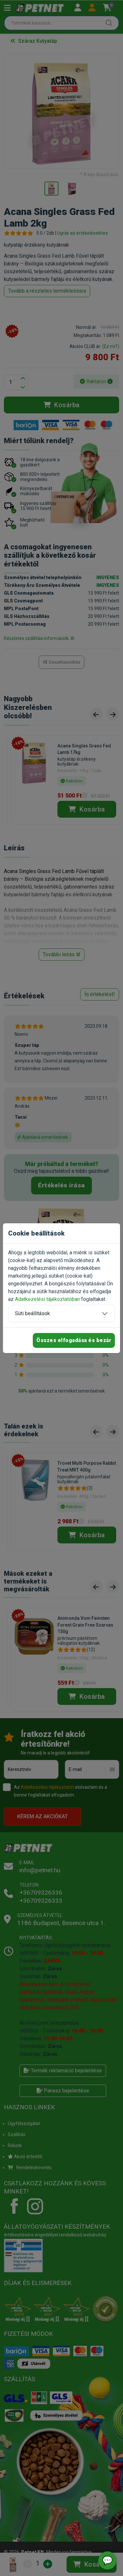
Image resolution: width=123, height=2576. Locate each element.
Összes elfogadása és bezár (73, 1340)
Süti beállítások (32, 1313)
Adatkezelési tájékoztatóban (47, 1299)
